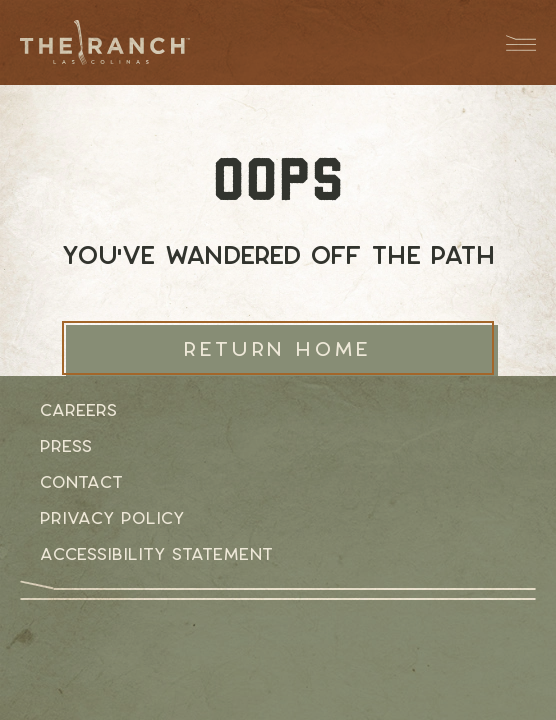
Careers (78, 410)
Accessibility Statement (156, 554)
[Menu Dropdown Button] (511, 42)
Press (66, 446)
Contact (81, 482)
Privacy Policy (112, 518)
